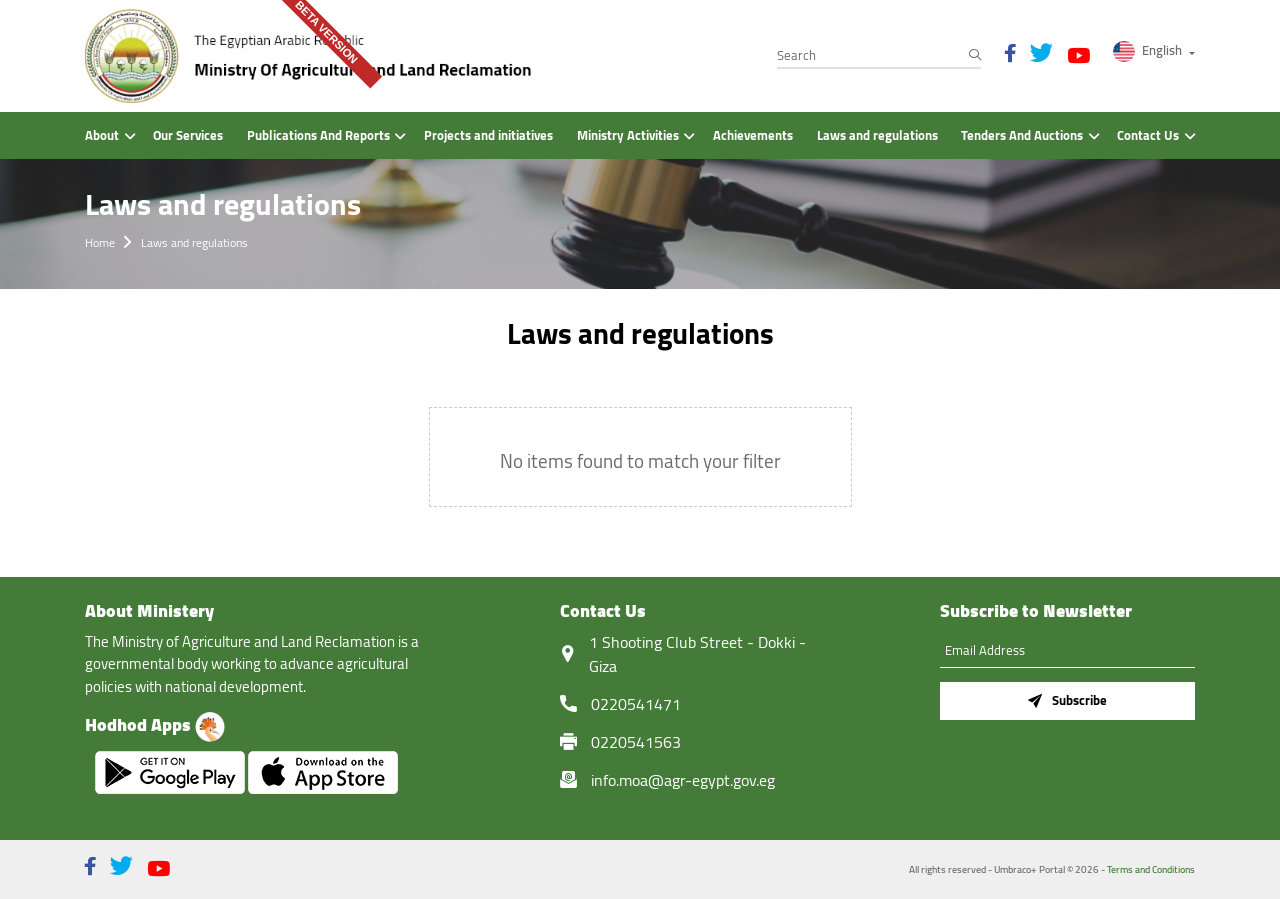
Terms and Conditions (1151, 869)
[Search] (879, 56)
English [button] (1149, 50)
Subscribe (1067, 700)
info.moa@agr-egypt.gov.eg (683, 780)
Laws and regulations (194, 242)
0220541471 (636, 704)
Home (100, 242)
